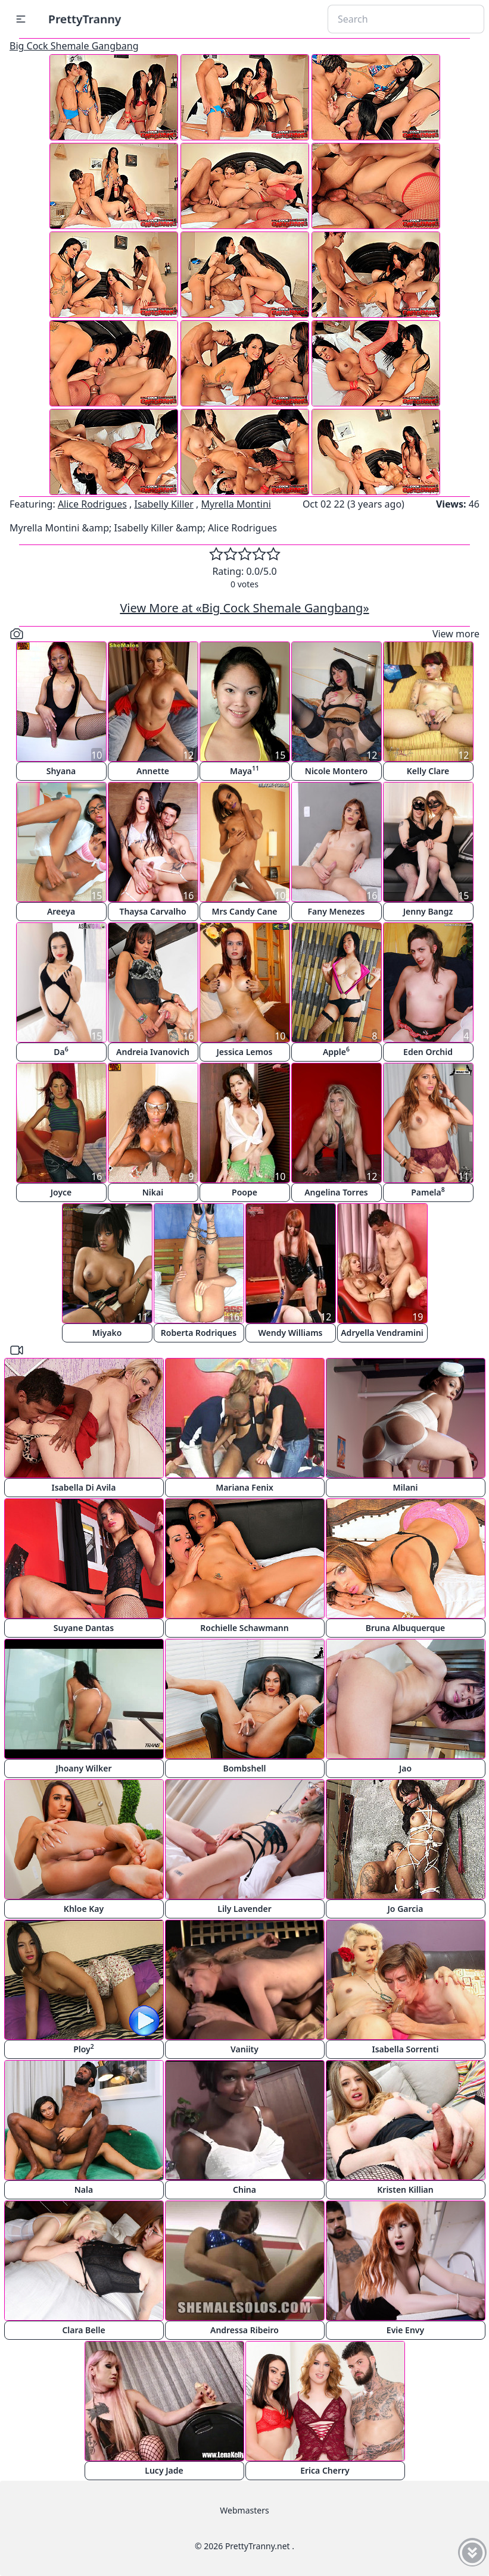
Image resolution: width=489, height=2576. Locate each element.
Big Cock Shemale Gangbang (74, 45)
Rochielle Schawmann (244, 1627)
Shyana (61, 771)
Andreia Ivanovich (152, 1051)
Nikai (152, 1192)
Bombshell (244, 1768)
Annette (152, 771)
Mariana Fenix (244, 1487)
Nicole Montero (336, 771)
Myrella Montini (236, 504)
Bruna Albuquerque (406, 1627)
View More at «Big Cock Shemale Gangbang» (244, 608)
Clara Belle (83, 2330)
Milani (405, 1487)
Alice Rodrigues (92, 504)
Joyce (61, 1192)
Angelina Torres (336, 1192)
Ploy (83, 2048)
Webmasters (244, 2510)
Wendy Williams (290, 1332)
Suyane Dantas (84, 1627)
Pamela (428, 1191)
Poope (244, 1192)
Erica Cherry (325, 2470)
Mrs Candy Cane (245, 911)
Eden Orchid (428, 1051)
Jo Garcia (405, 1908)
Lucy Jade (164, 2470)
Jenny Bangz (428, 911)
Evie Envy (405, 2330)
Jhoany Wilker (83, 1768)
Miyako (107, 1332)
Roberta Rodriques (198, 1332)
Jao (405, 1768)
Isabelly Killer (163, 504)
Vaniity (244, 2049)
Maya (244, 770)
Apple (336, 1051)
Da (61, 1051)
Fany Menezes (336, 911)
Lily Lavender (244, 1908)
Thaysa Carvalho (152, 911)
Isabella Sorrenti (405, 2049)
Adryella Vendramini (382, 1332)
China (244, 2189)
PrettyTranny (84, 19)
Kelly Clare (428, 771)
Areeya (61, 911)
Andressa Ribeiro (244, 2330)
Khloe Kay (84, 1908)
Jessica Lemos (245, 1051)
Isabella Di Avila (83, 1487)
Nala (83, 2189)
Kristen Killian (405, 2189)
